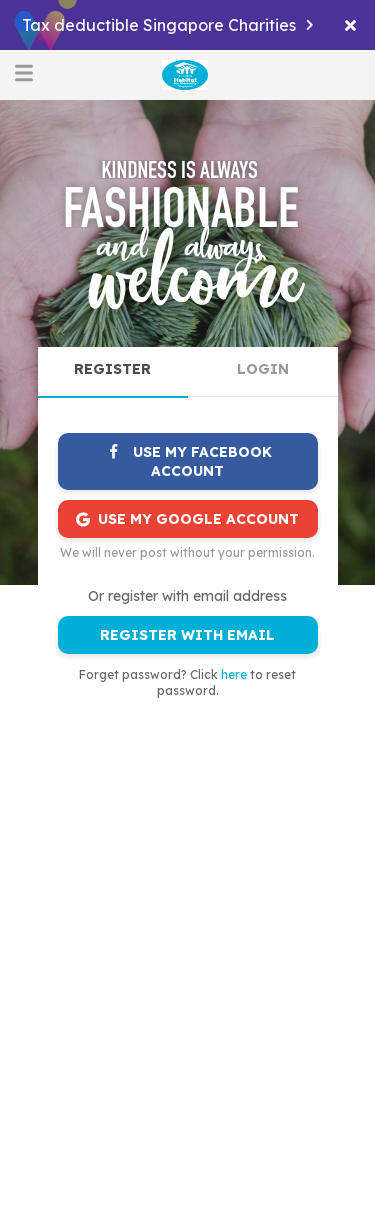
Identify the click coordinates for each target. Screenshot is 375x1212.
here (234, 674)
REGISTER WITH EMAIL (187, 635)
